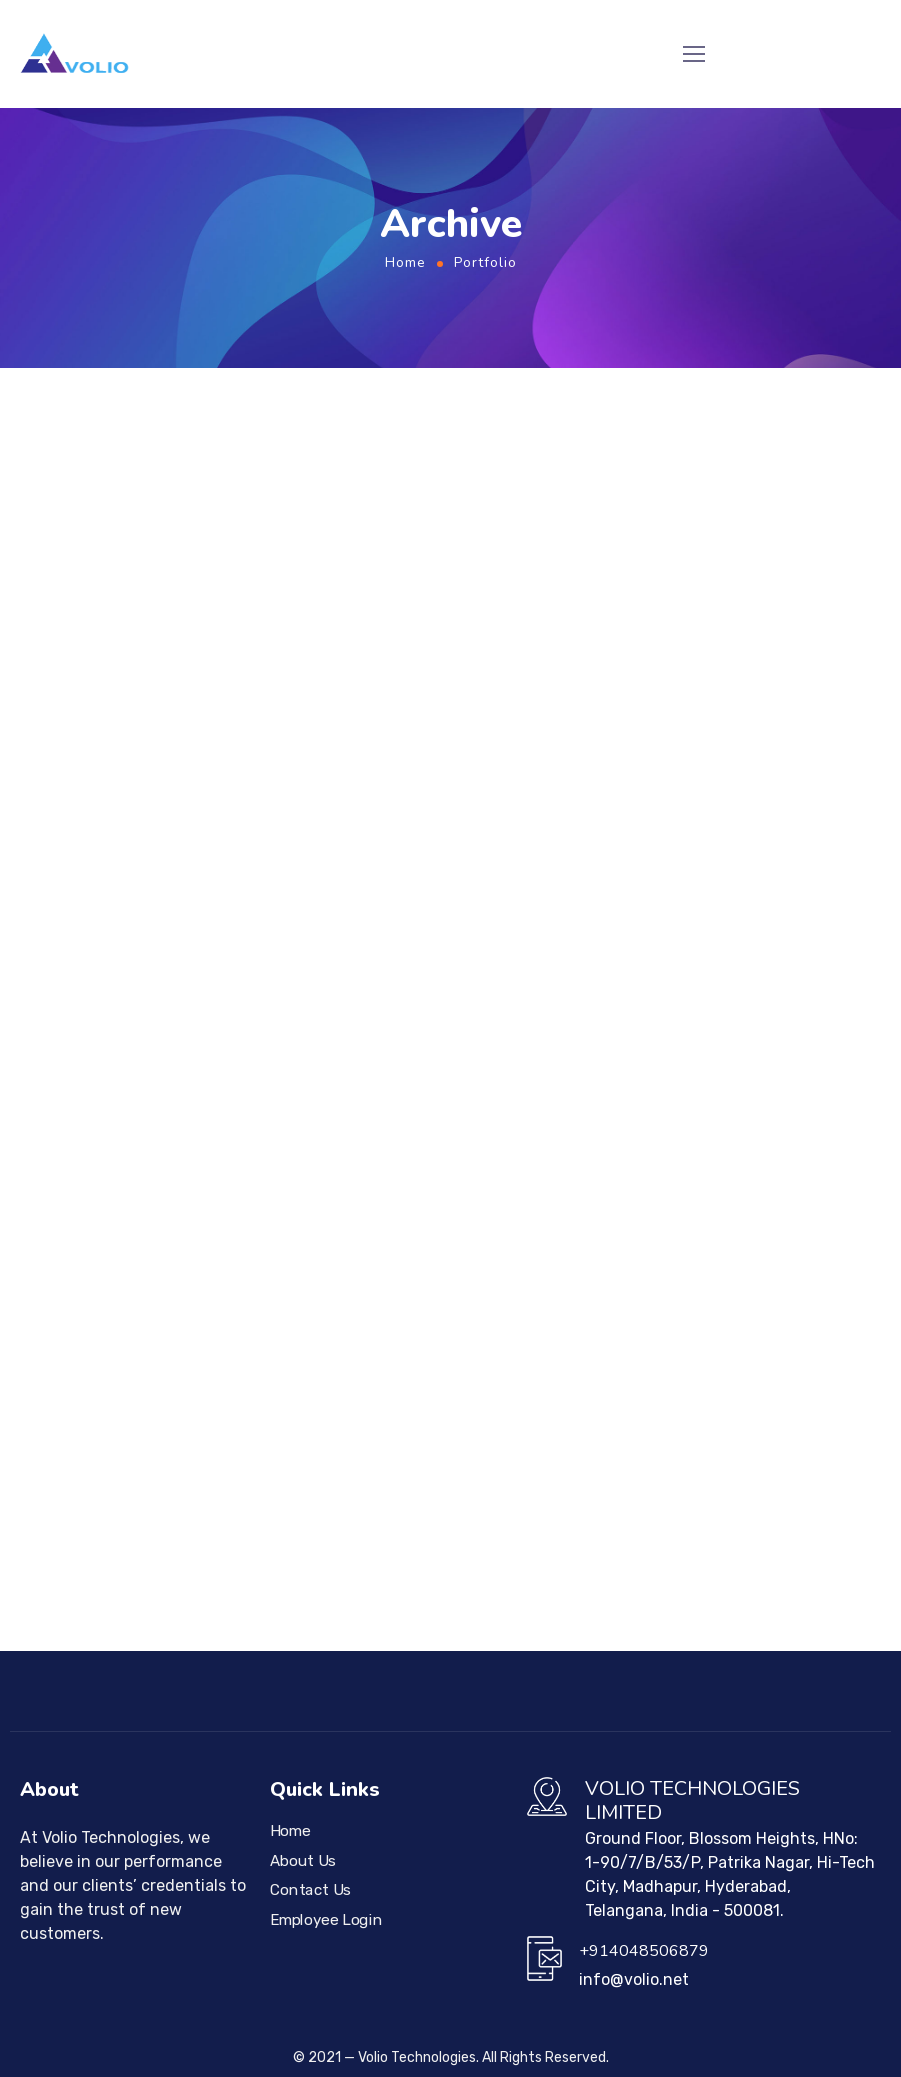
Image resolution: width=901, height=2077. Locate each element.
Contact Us (310, 1890)
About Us (303, 1860)
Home (405, 262)
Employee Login (326, 1919)
